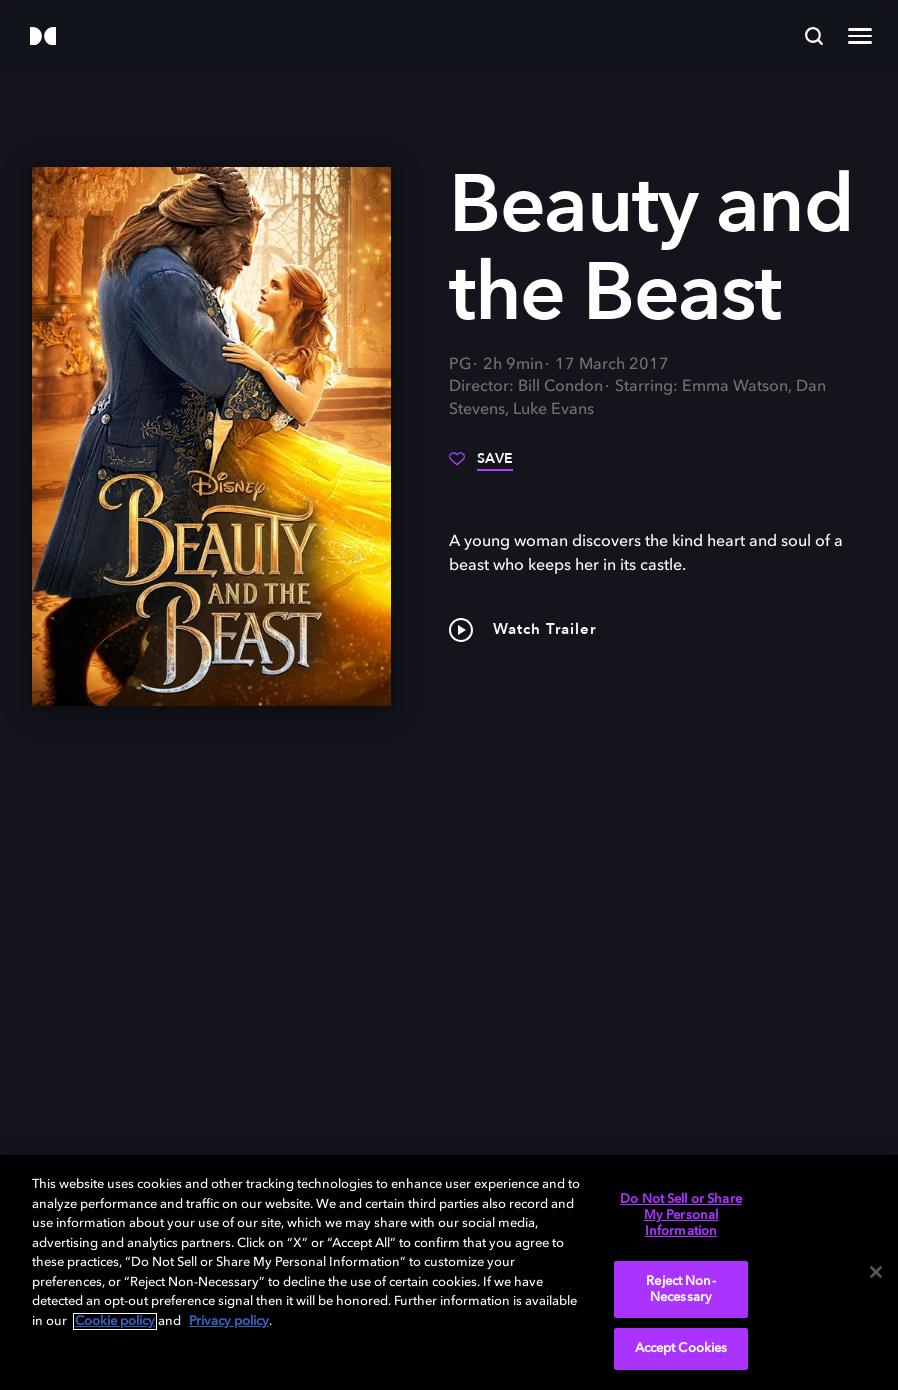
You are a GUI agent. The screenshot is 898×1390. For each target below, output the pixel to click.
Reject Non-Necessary (680, 1289)
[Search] (814, 36)
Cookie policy (115, 1321)
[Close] (876, 1272)
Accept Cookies (681, 1348)
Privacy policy (229, 1321)
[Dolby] (43, 37)
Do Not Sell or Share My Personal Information (681, 1215)
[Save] (481, 466)
